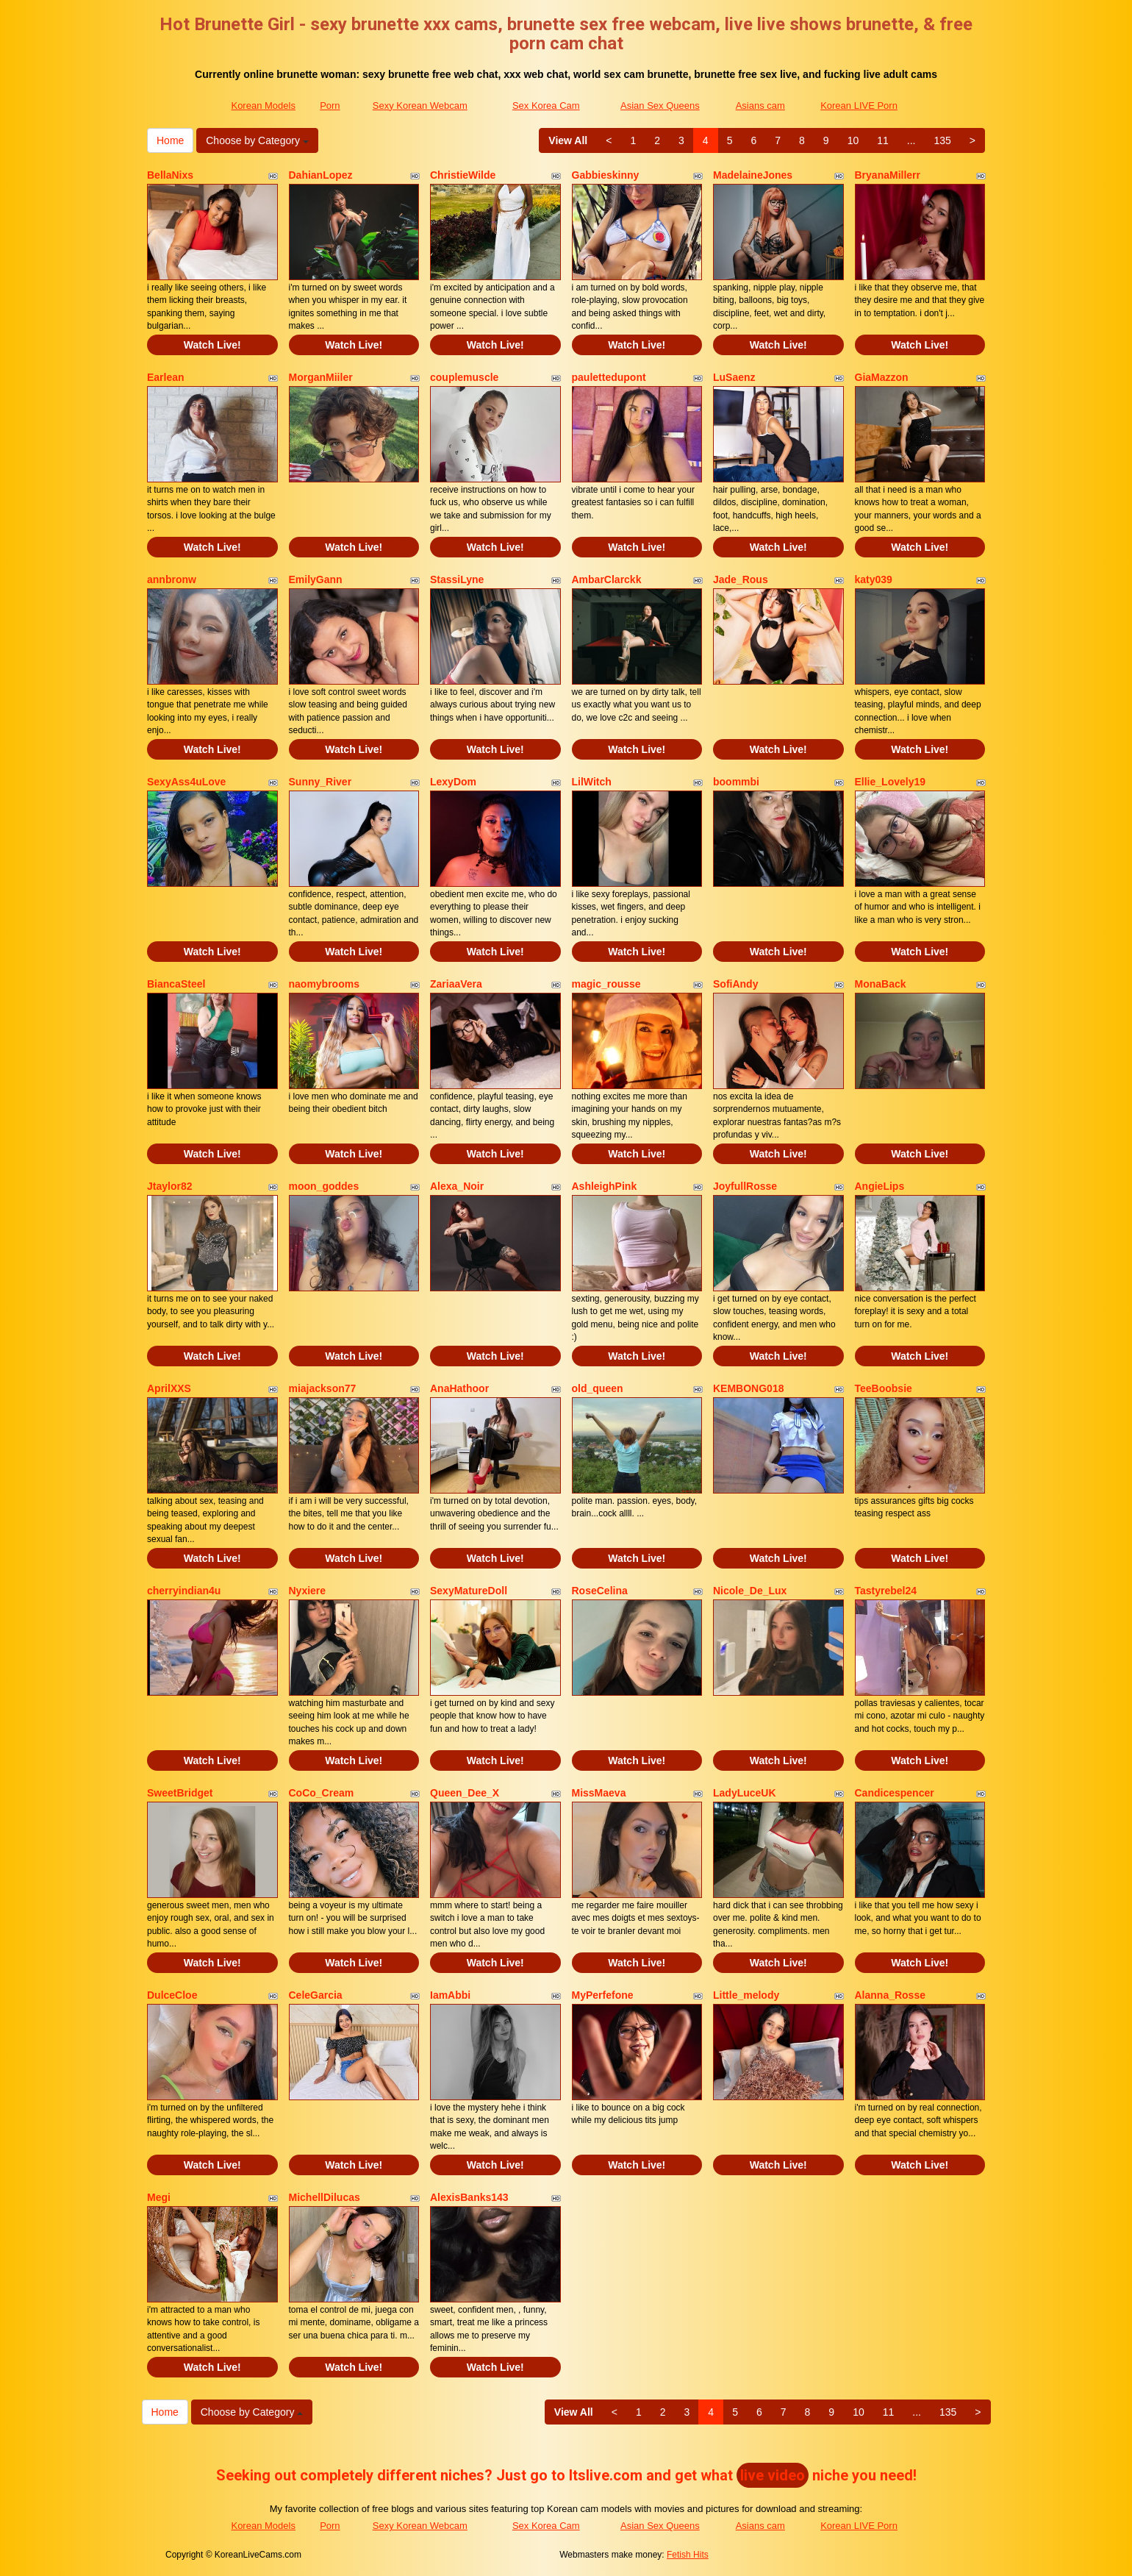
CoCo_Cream (321, 1793)
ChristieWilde (462, 175)
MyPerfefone (603, 1995)
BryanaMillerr (887, 175)
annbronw (171, 579)
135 (942, 140)
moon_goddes (324, 1186)
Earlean (166, 377)
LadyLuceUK (744, 1793)
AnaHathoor (459, 1388)
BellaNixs (170, 175)
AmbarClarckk (607, 579)
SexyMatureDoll (468, 1590)
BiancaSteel (176, 984)
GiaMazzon (882, 377)
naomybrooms (324, 984)
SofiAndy (735, 984)
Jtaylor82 (169, 1186)
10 (853, 140)
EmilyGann (316, 579)
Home (170, 140)
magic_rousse (606, 984)
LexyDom (453, 782)
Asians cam (760, 105)
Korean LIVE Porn (859, 105)
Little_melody (746, 1995)
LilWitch (592, 782)
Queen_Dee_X (464, 1793)
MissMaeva (599, 1793)
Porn (330, 105)
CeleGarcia (316, 1995)
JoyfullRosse (745, 1186)
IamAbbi (450, 1995)
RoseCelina (600, 1590)
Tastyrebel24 (886, 1590)
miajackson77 (323, 1388)
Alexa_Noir (457, 1186)
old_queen (597, 1388)
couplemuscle (464, 377)
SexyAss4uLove (186, 782)
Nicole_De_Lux (750, 1590)
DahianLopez (321, 175)
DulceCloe (172, 1995)
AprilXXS (169, 1388)
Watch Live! (212, 345)
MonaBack (880, 984)
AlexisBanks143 (469, 2197)
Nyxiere (307, 1590)
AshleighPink (604, 1186)
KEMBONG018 (748, 1388)
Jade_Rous (740, 579)
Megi (159, 2197)
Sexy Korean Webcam (420, 105)
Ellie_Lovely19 (890, 782)
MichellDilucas (324, 2197)
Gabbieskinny (606, 175)
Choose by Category (257, 140)
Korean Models (263, 105)
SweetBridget (179, 1793)
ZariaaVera (456, 984)
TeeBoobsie (883, 1388)
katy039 (873, 579)
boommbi (736, 782)
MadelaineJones (752, 175)
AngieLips (880, 1186)
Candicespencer (894, 1793)
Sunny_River (320, 782)
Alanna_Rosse (890, 1995)
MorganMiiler (321, 377)
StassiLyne (457, 579)
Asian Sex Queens (660, 105)
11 (883, 140)
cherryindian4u (184, 1590)
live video (772, 2475)
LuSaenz (734, 377)
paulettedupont (609, 377)
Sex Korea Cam (546, 105)
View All (567, 140)
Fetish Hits (688, 2555)
